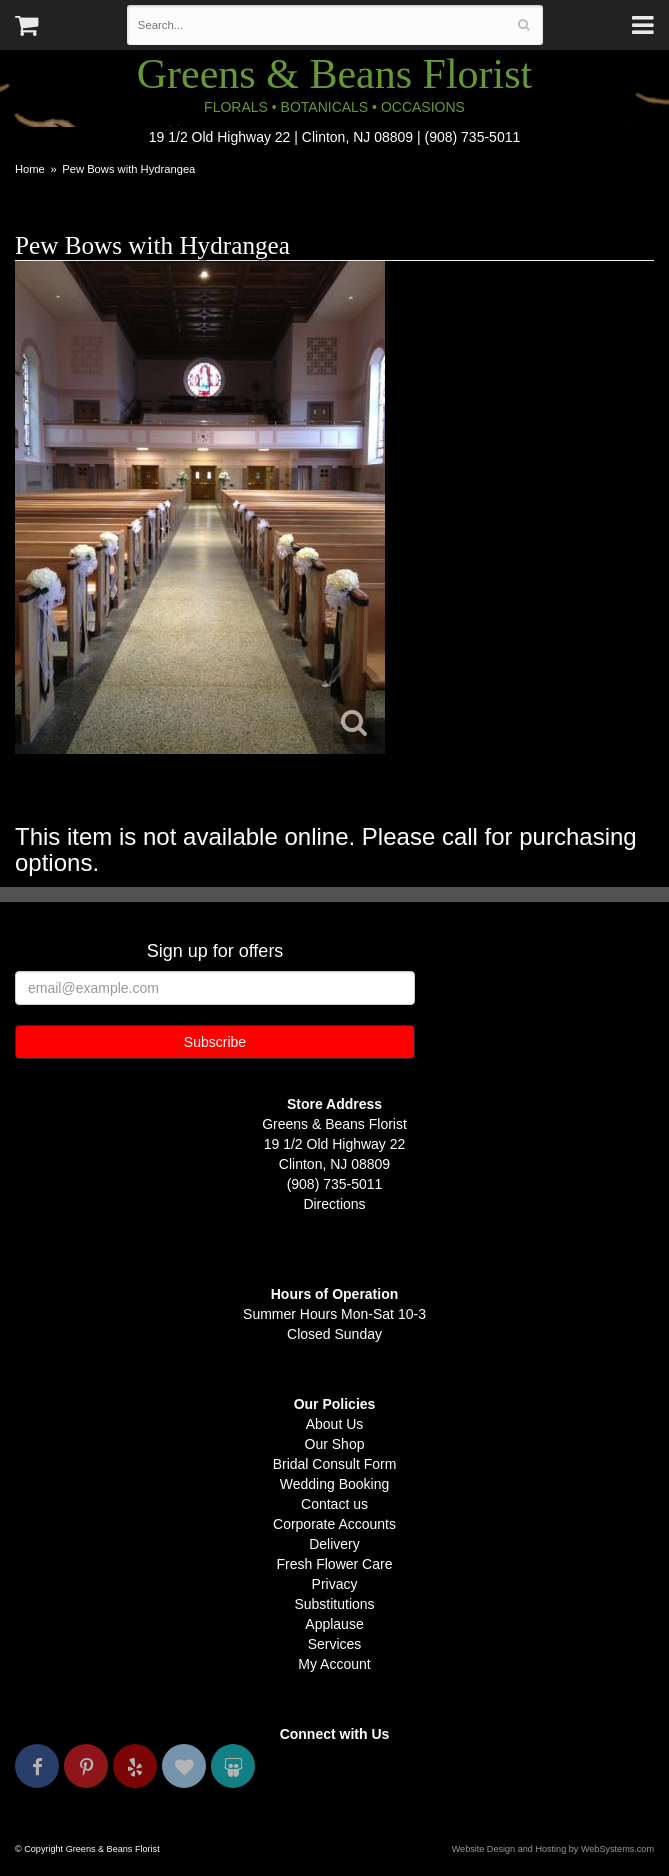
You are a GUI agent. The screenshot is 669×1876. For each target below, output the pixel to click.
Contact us (334, 1504)
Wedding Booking (334, 1484)
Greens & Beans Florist (334, 74)
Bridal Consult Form (335, 1464)
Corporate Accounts (334, 1524)
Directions (334, 1204)
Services (335, 1644)
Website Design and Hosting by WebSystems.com (553, 1849)
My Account (334, 1664)
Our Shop (335, 1444)
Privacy (335, 1584)
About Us (335, 1424)
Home (30, 169)
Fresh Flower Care (335, 1564)
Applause (334, 1624)
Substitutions (334, 1604)
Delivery (334, 1544)
